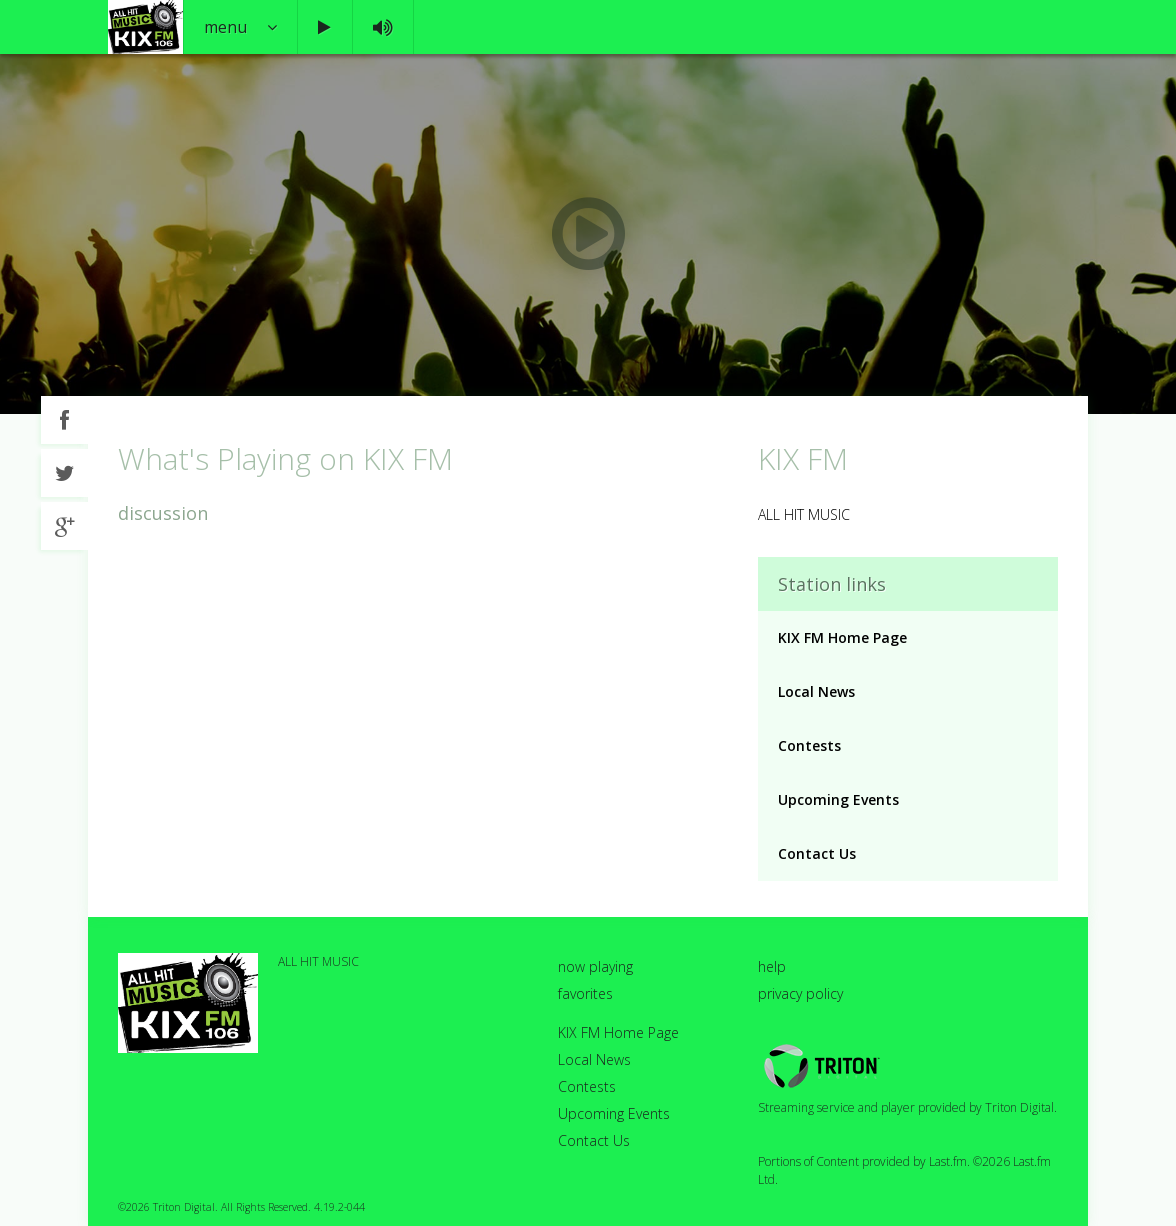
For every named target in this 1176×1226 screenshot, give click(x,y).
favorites (585, 993)
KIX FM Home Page (842, 637)
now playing (595, 966)
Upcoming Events (838, 799)
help (772, 966)
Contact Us (817, 853)
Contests (809, 745)
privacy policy (800, 993)
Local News (816, 691)
